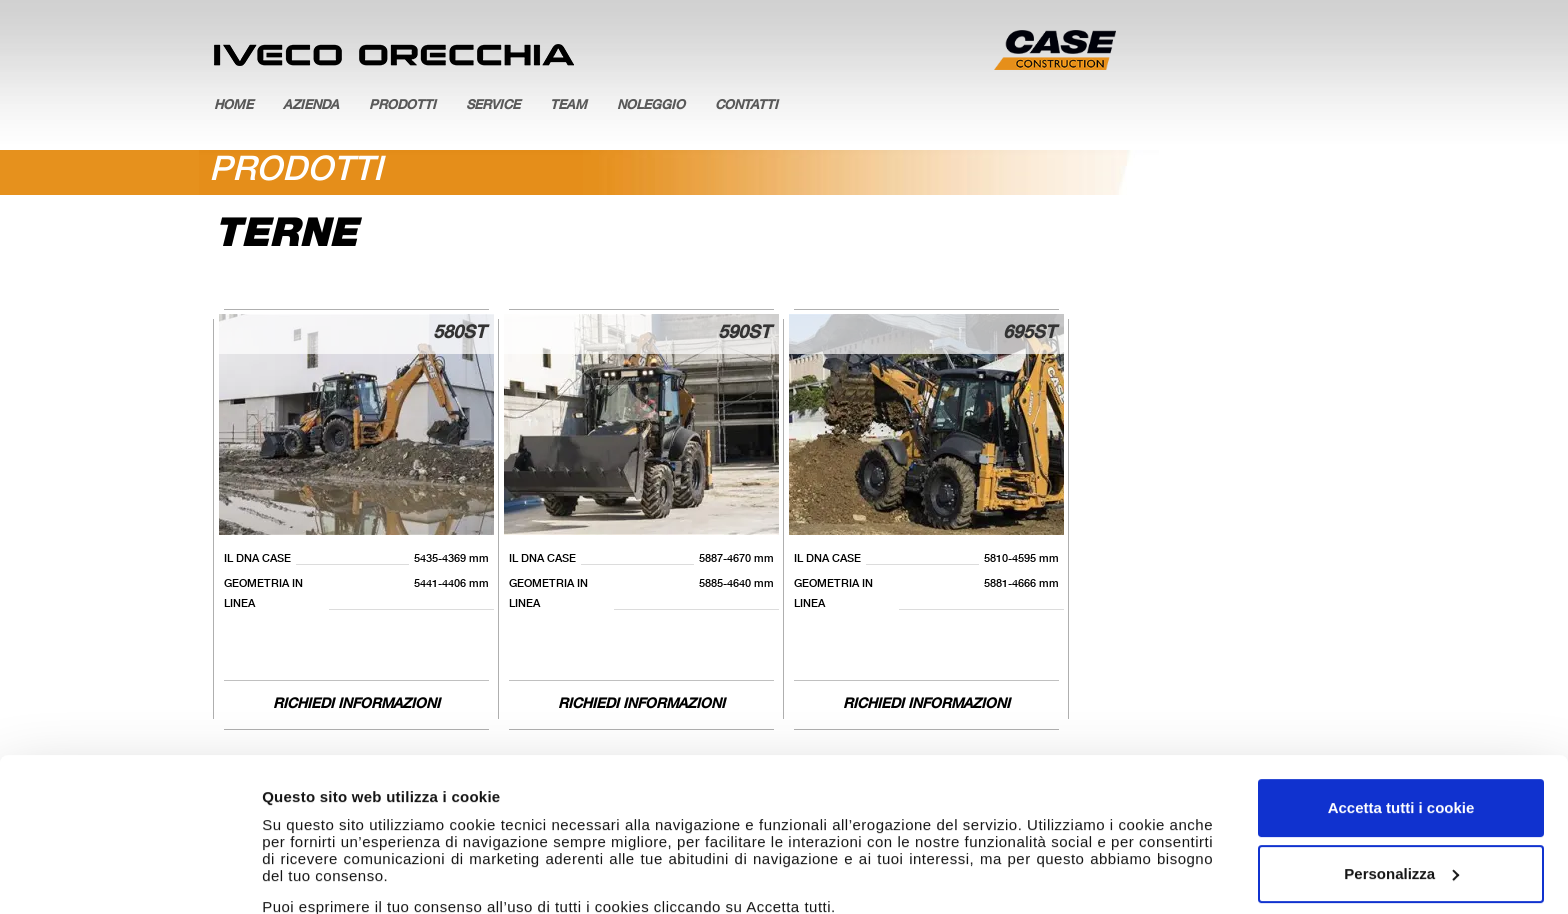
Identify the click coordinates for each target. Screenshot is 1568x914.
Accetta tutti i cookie (1401, 676)
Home (233, 106)
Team (568, 106)
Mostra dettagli (316, 874)
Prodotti (402, 106)
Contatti (746, 106)
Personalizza (1401, 741)
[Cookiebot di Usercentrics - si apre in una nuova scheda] (129, 875)
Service (493, 106)
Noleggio (651, 106)
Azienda (311, 106)
